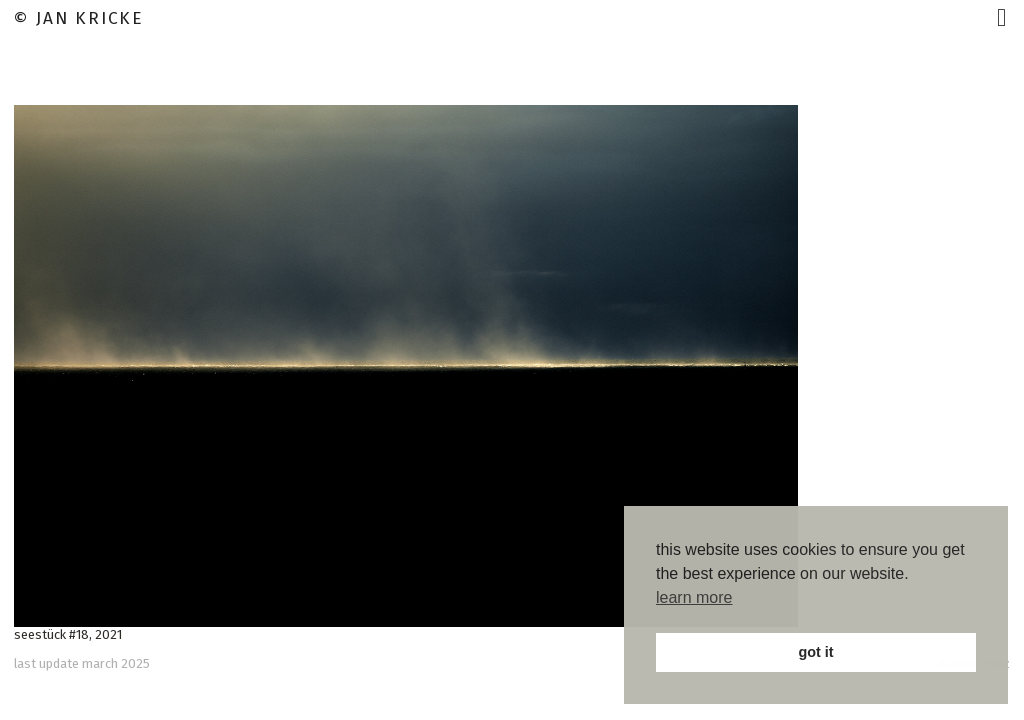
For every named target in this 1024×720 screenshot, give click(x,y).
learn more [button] (694, 597)
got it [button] (815, 652)
